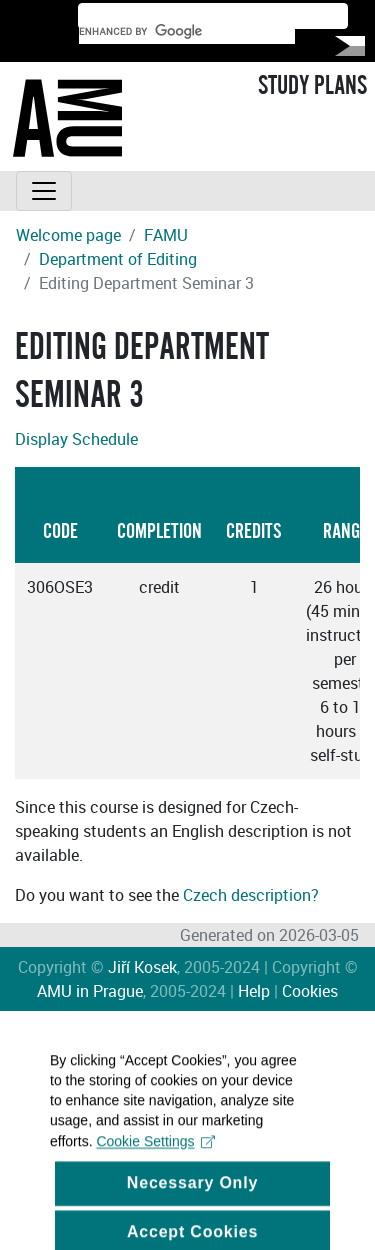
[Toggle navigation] (44, 191)
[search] (187, 32)
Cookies (310, 991)
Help (254, 991)
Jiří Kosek (142, 967)
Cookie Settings (155, 1153)
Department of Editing (118, 259)
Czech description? (251, 895)
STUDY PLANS (312, 86)
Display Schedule (76, 439)
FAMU (166, 235)
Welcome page (68, 235)
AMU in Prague (90, 991)
